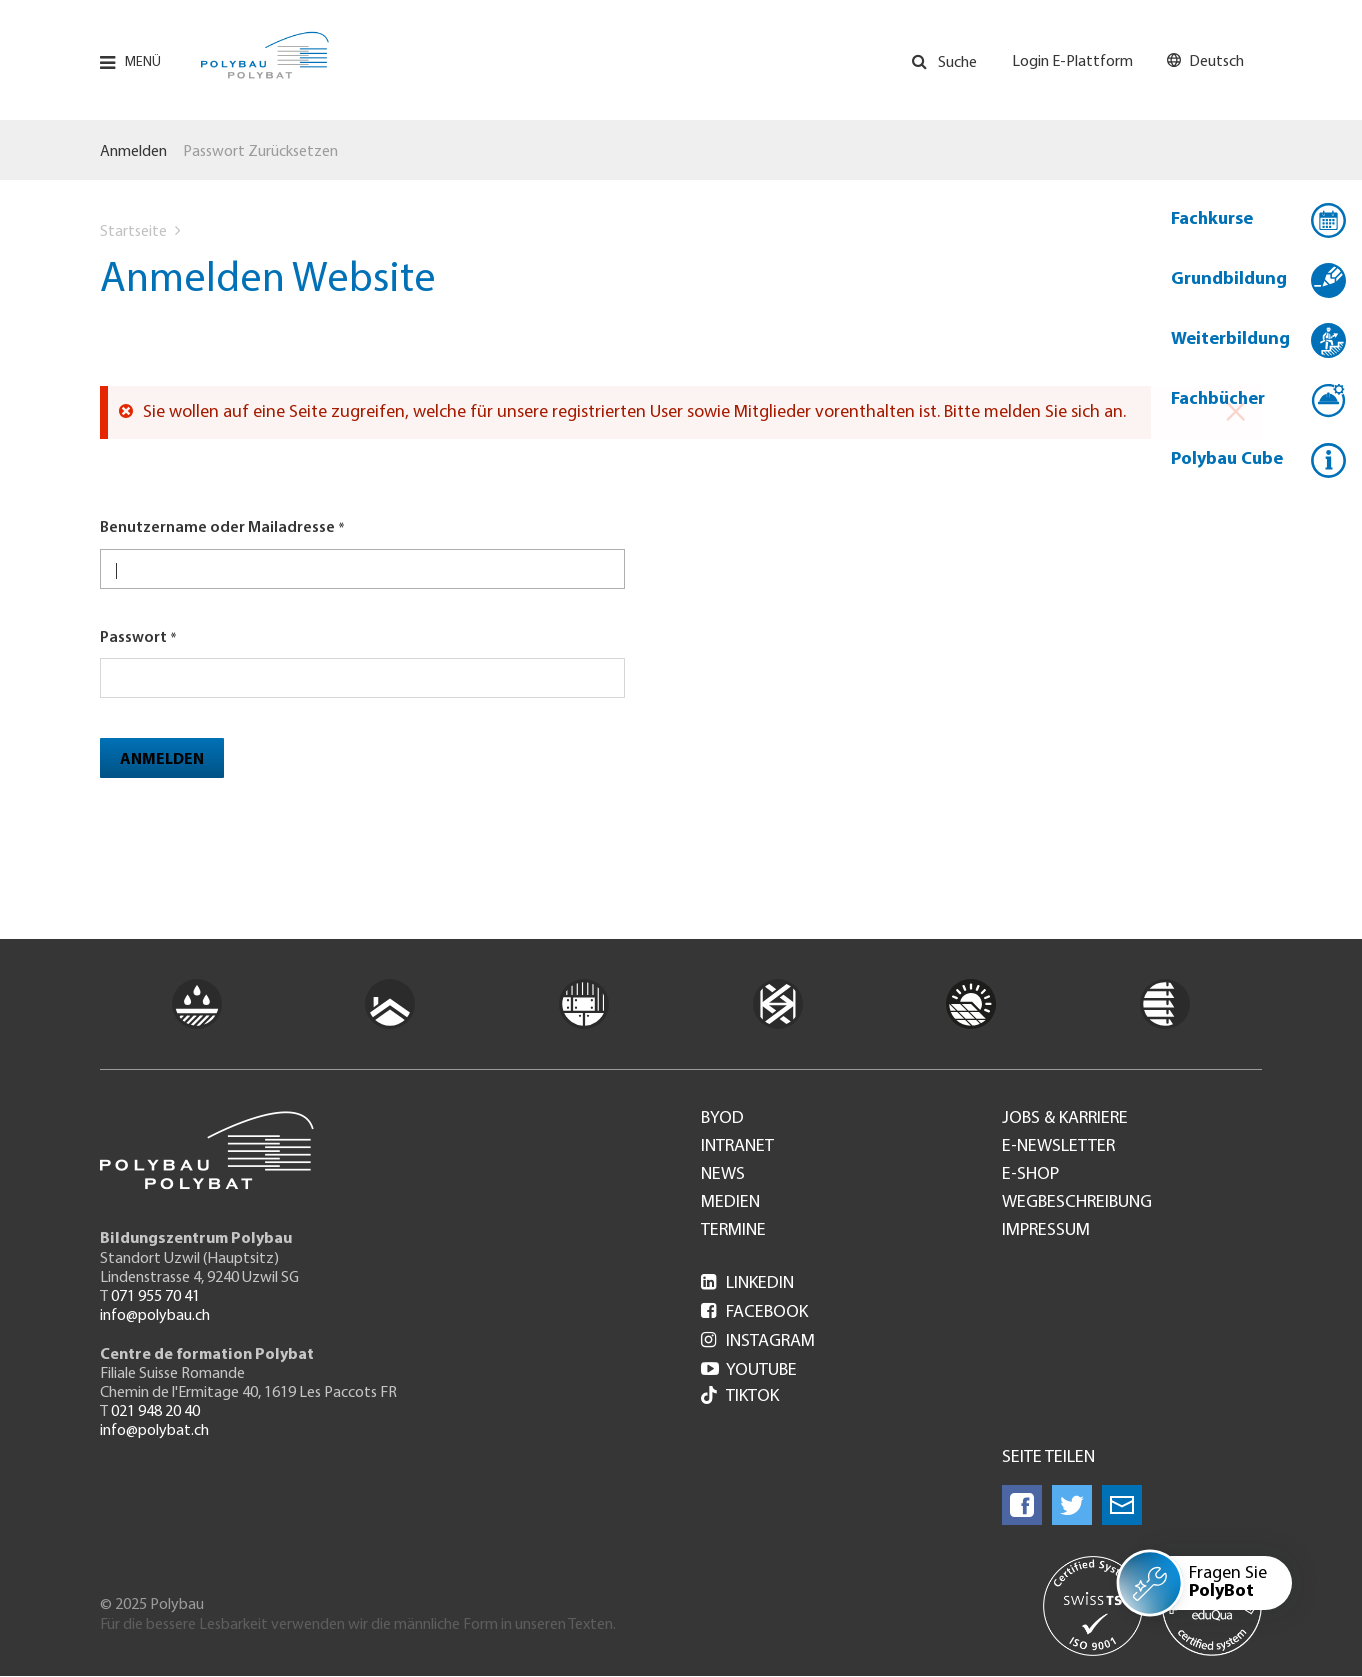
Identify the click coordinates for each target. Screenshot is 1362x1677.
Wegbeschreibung (1077, 1203)
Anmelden (133, 152)
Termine (733, 1231)
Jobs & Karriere (1065, 1119)
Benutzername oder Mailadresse (217, 528)
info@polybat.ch (154, 1431)
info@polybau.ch (155, 1316)
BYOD (722, 1119)
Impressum (1046, 1231)
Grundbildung (1229, 279)
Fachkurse (1212, 219)
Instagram (758, 1341)
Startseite (133, 232)
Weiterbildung (1230, 339)
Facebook (754, 1312)
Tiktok (740, 1397)
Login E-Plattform (1072, 62)
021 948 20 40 (155, 1412)
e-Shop (1030, 1175)
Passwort (133, 638)
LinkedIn (747, 1283)
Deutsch (1216, 62)
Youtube (749, 1370)
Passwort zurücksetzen (260, 152)
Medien (730, 1203)
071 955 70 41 (155, 1297)
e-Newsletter (1058, 1147)
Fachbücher (1218, 399)
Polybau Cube (1227, 459)
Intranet (737, 1147)
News (723, 1175)
